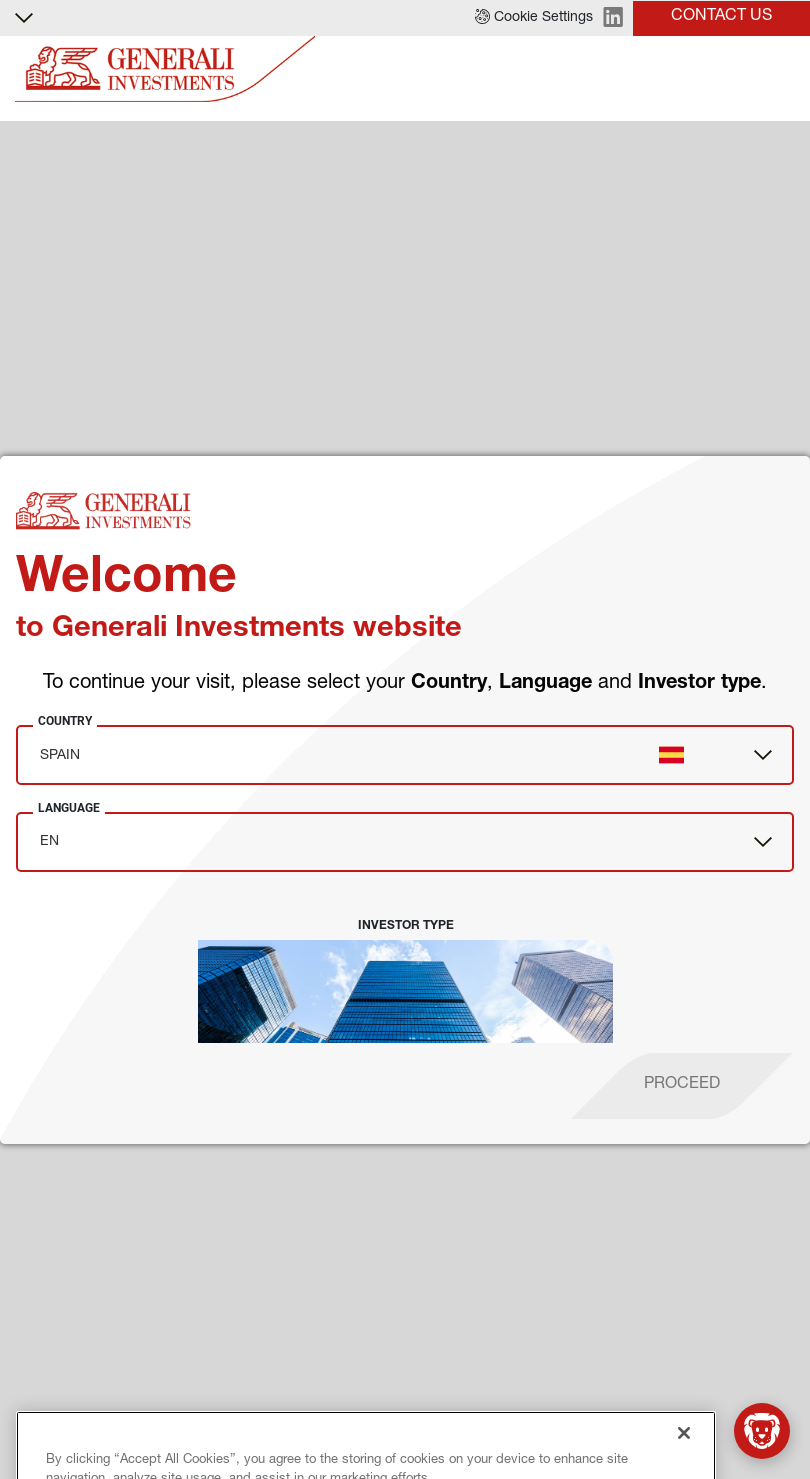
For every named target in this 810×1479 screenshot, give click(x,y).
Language (69, 808)
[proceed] (682, 1086)
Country (65, 721)
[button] (534, 18)
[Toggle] (783, 69)
